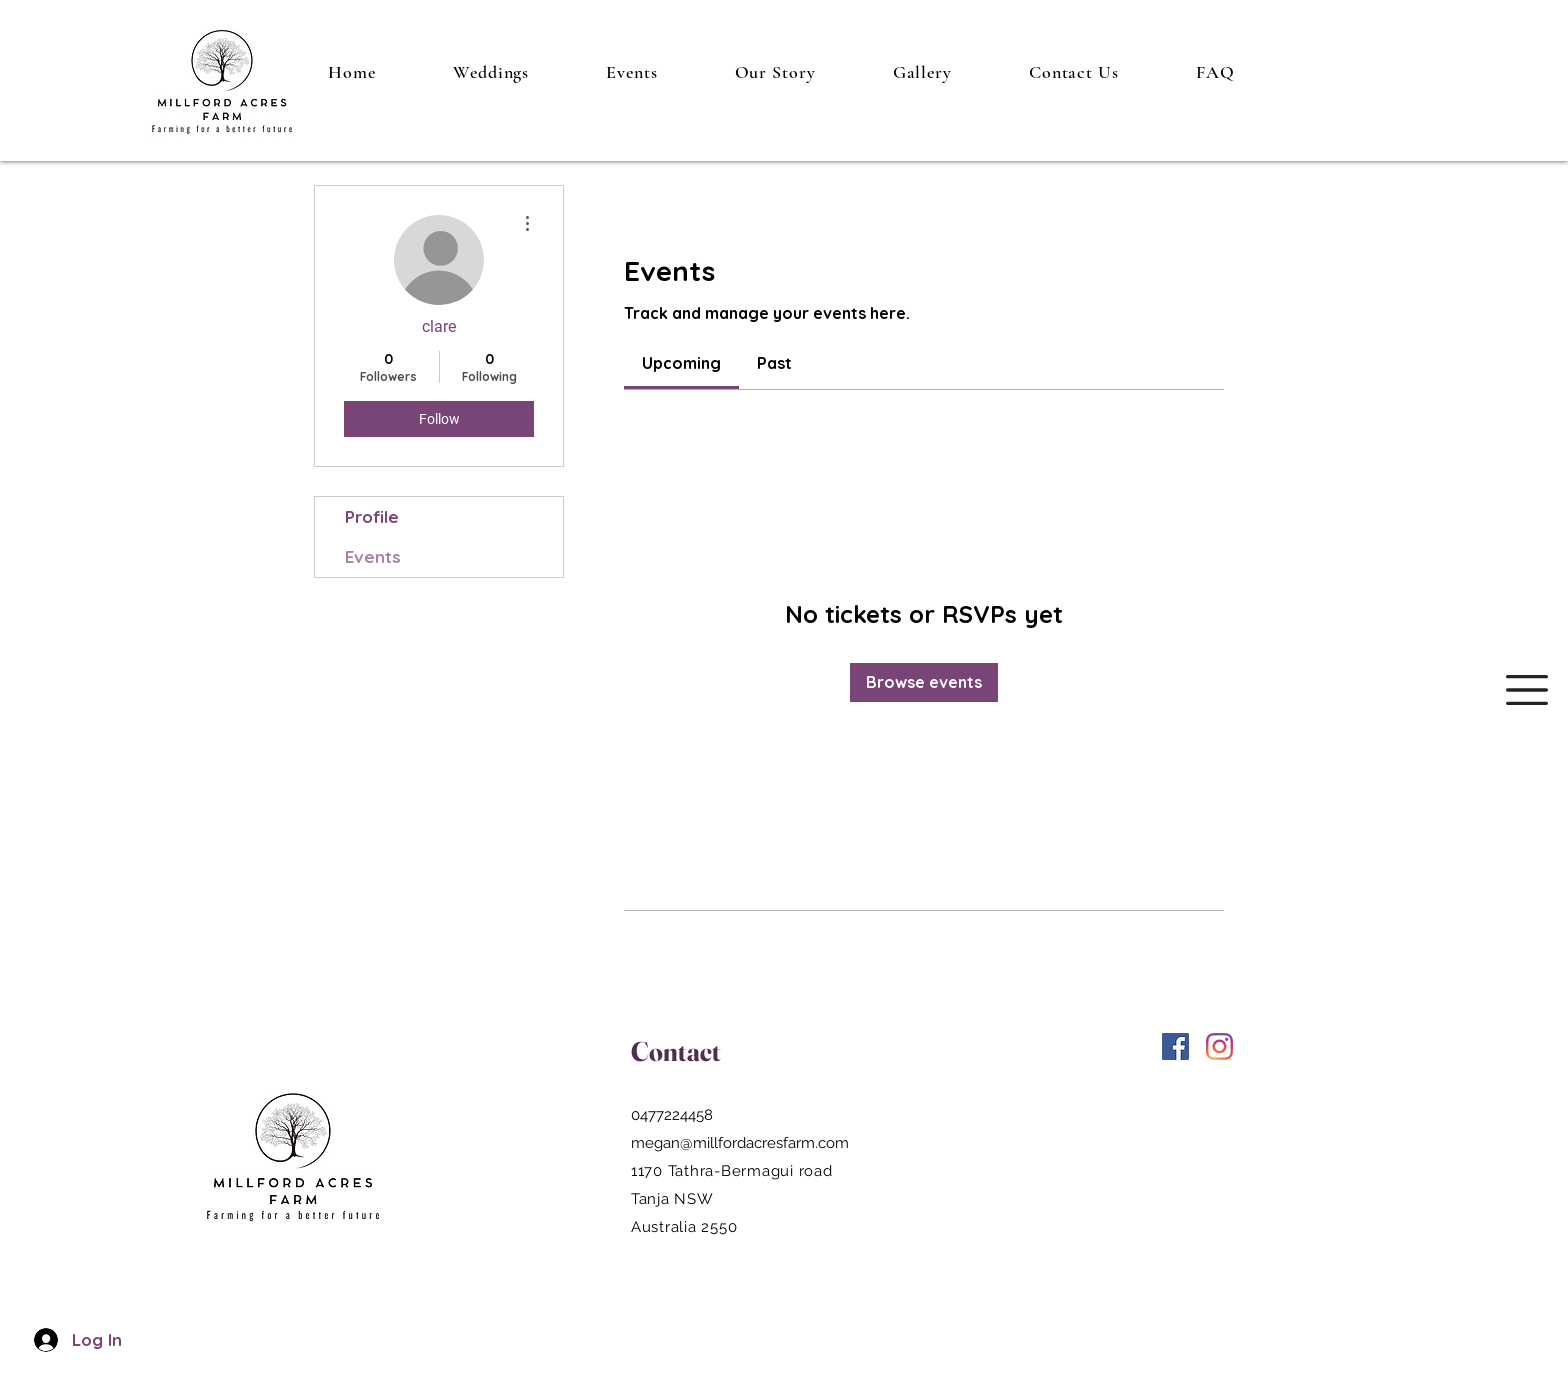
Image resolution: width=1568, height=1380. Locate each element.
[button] (1527, 690)
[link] (681, 363)
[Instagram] (1219, 1046)
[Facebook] (1175, 1046)
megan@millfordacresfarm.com (740, 1143)
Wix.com (1366, 1126)
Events (373, 556)
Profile (372, 516)
